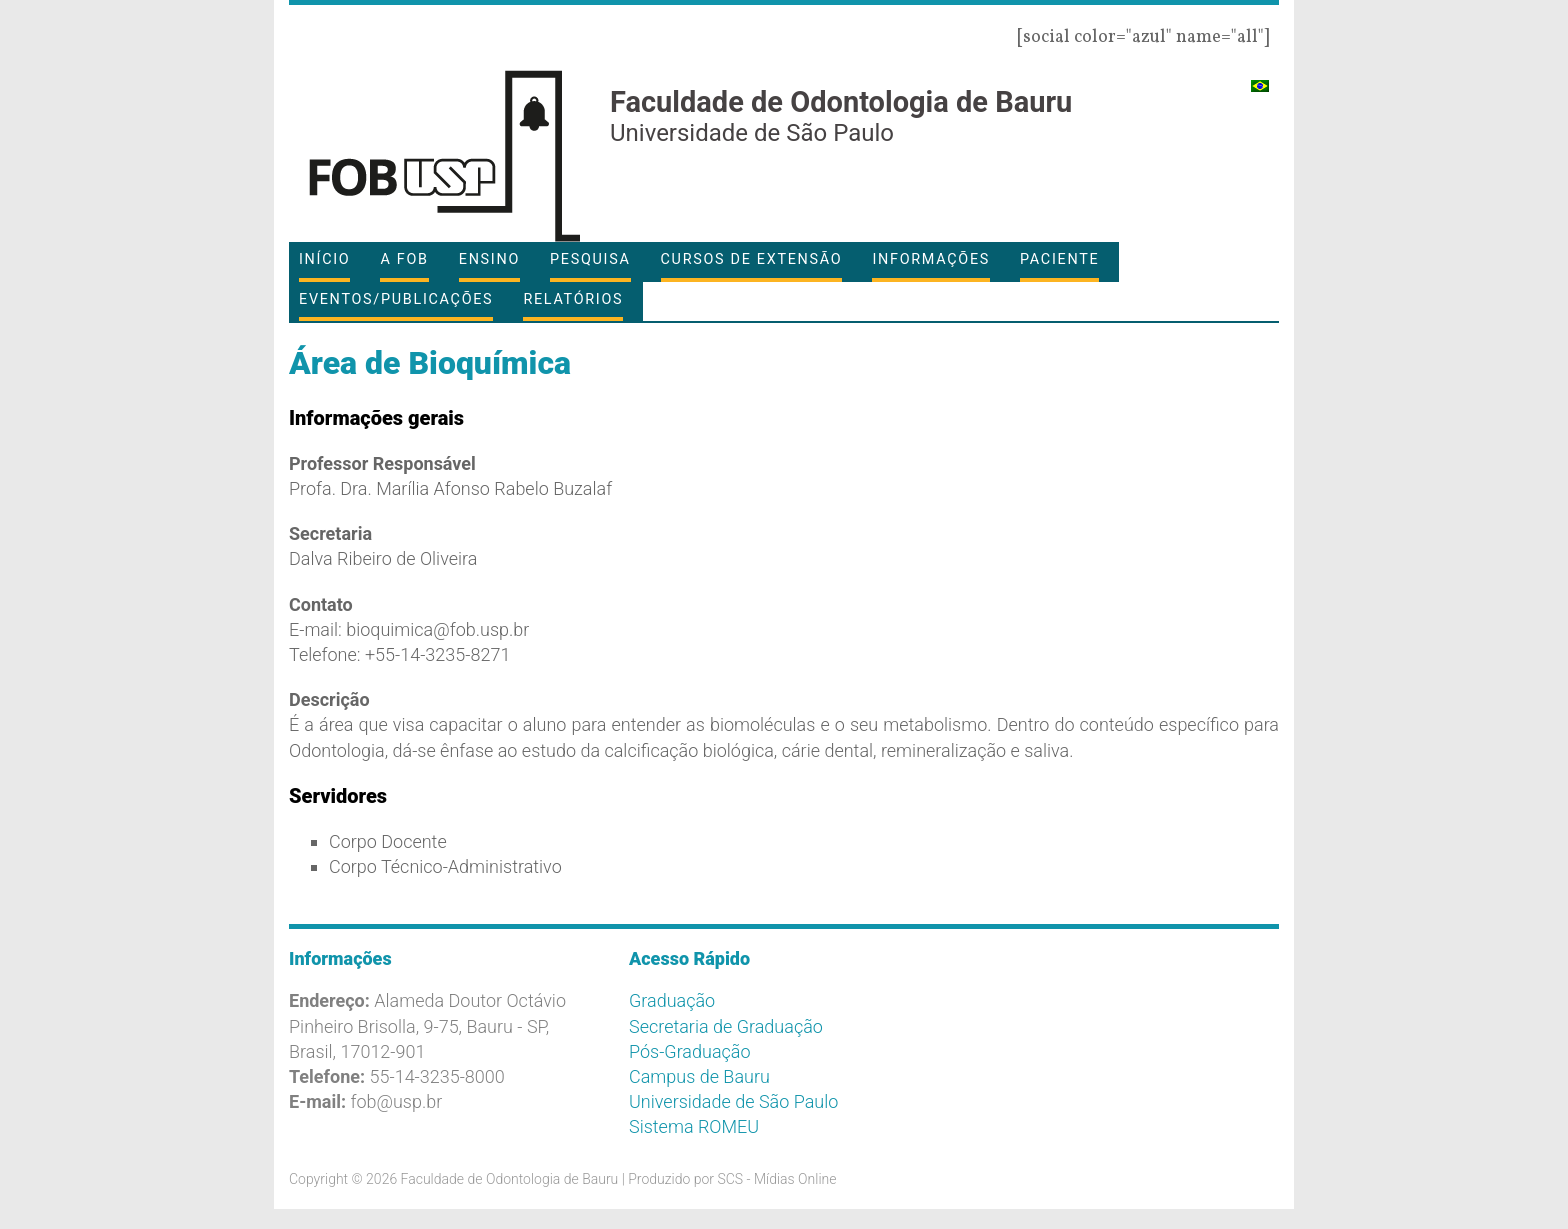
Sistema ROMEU (694, 1126)
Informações (931, 259)
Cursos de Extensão (752, 259)
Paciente (1059, 259)
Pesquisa (590, 259)
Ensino (489, 259)
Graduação (672, 1000)
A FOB (404, 259)
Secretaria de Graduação (726, 1026)
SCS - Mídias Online (776, 1179)
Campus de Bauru (699, 1076)
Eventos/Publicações (396, 299)
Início (324, 259)
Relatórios (573, 299)
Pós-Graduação (690, 1051)
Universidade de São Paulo (733, 1101)
